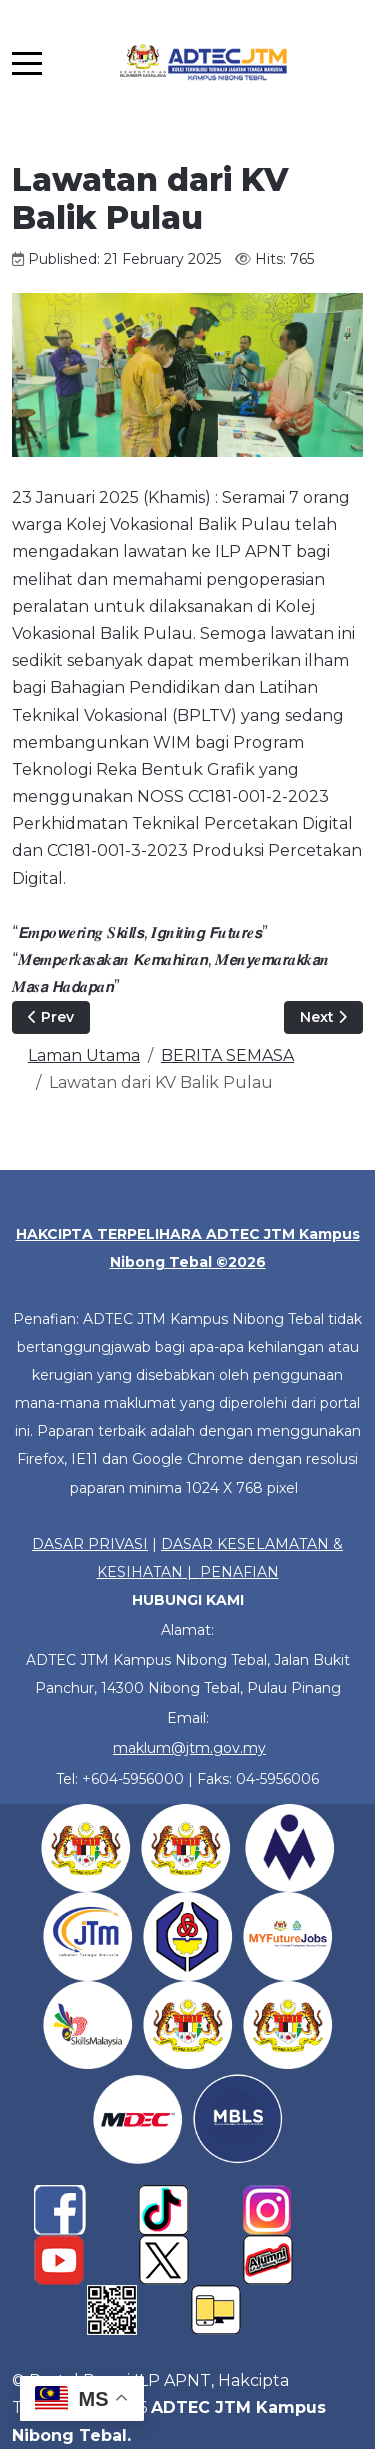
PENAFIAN (239, 1572)
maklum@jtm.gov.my (189, 1748)
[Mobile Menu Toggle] (27, 63)
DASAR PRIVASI (90, 1544)
